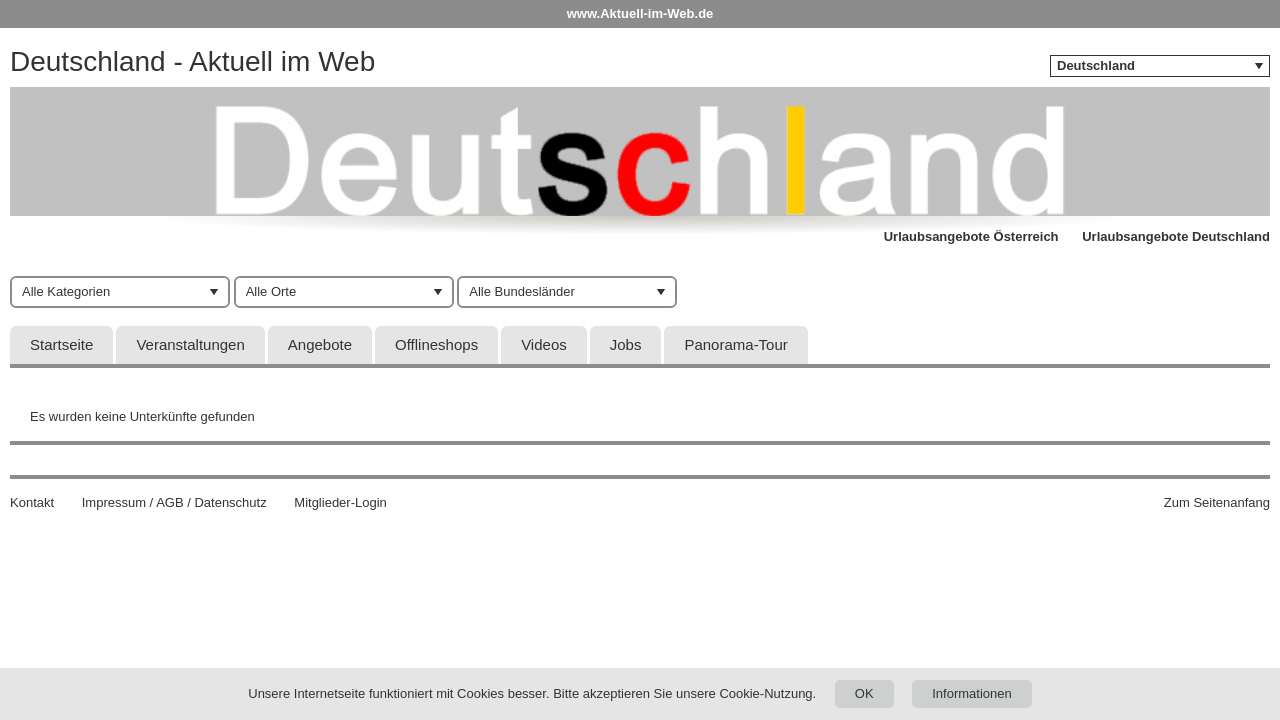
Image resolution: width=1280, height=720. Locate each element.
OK (864, 693)
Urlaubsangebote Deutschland (1176, 236)
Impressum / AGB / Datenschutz (174, 502)
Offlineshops (436, 344)
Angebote (320, 344)
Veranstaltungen (190, 344)
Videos (544, 344)
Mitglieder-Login (340, 502)
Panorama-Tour (735, 344)
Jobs (626, 344)
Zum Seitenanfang (1217, 502)
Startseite (61, 344)
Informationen (972, 693)
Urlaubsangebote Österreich (971, 236)
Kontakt (32, 502)
